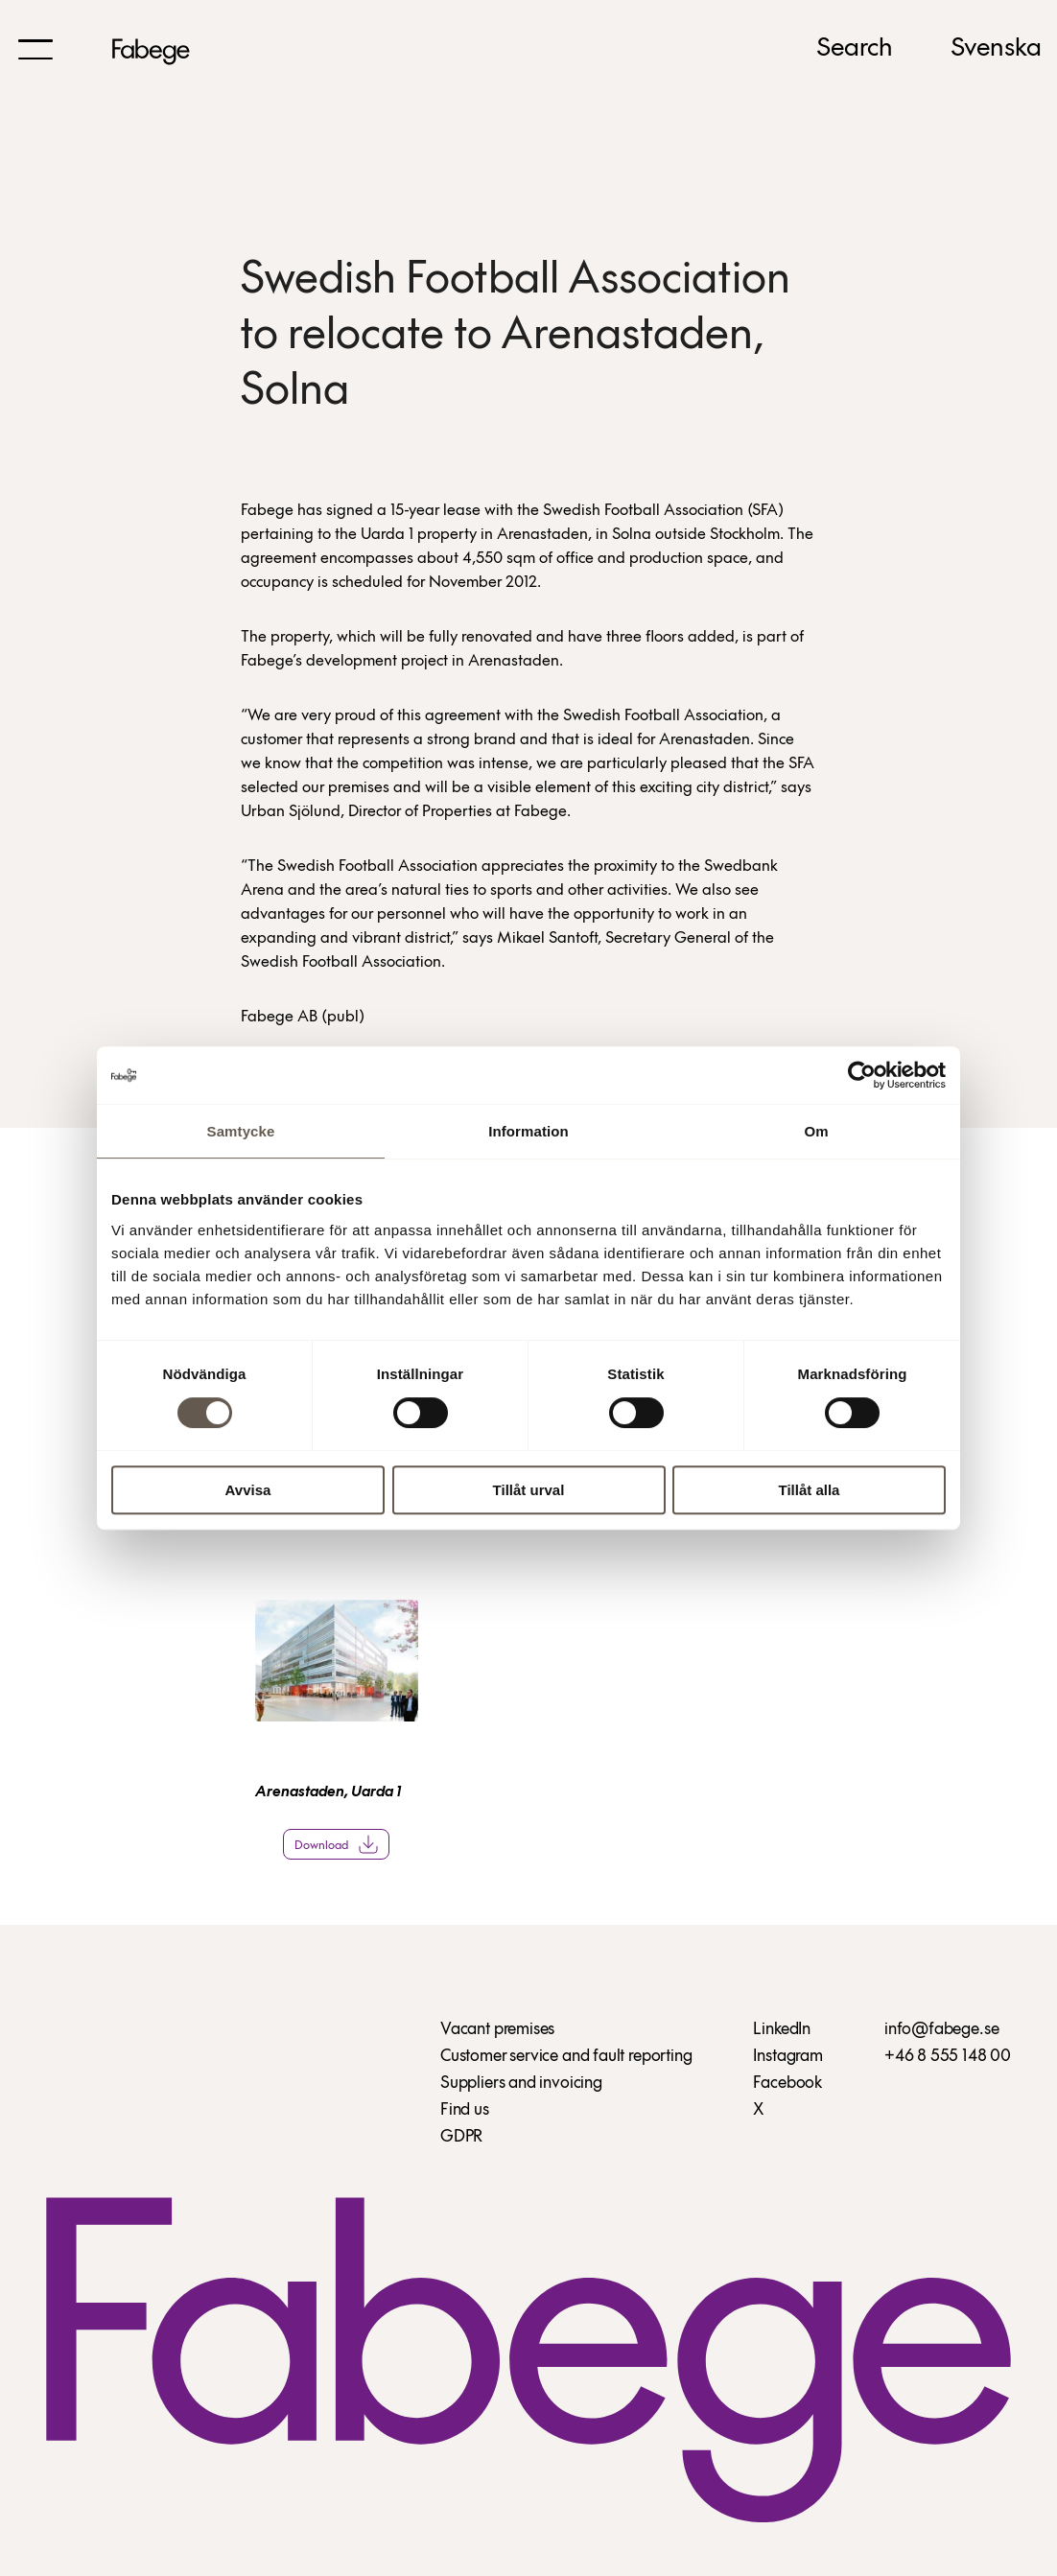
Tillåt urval (529, 1490)
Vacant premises (497, 2030)
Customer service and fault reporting (566, 2057)
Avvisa (248, 1490)
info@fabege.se (941, 2030)
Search (854, 48)
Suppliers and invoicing (521, 2083)
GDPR (461, 2137)
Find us (464, 2110)
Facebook (787, 2083)
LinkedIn (781, 2030)
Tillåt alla (809, 1490)
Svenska (996, 48)
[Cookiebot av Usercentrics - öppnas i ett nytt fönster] (862, 1075)
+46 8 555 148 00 (947, 2057)
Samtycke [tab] (241, 1131)
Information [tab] (528, 1131)
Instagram (787, 2057)
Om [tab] (816, 1131)
